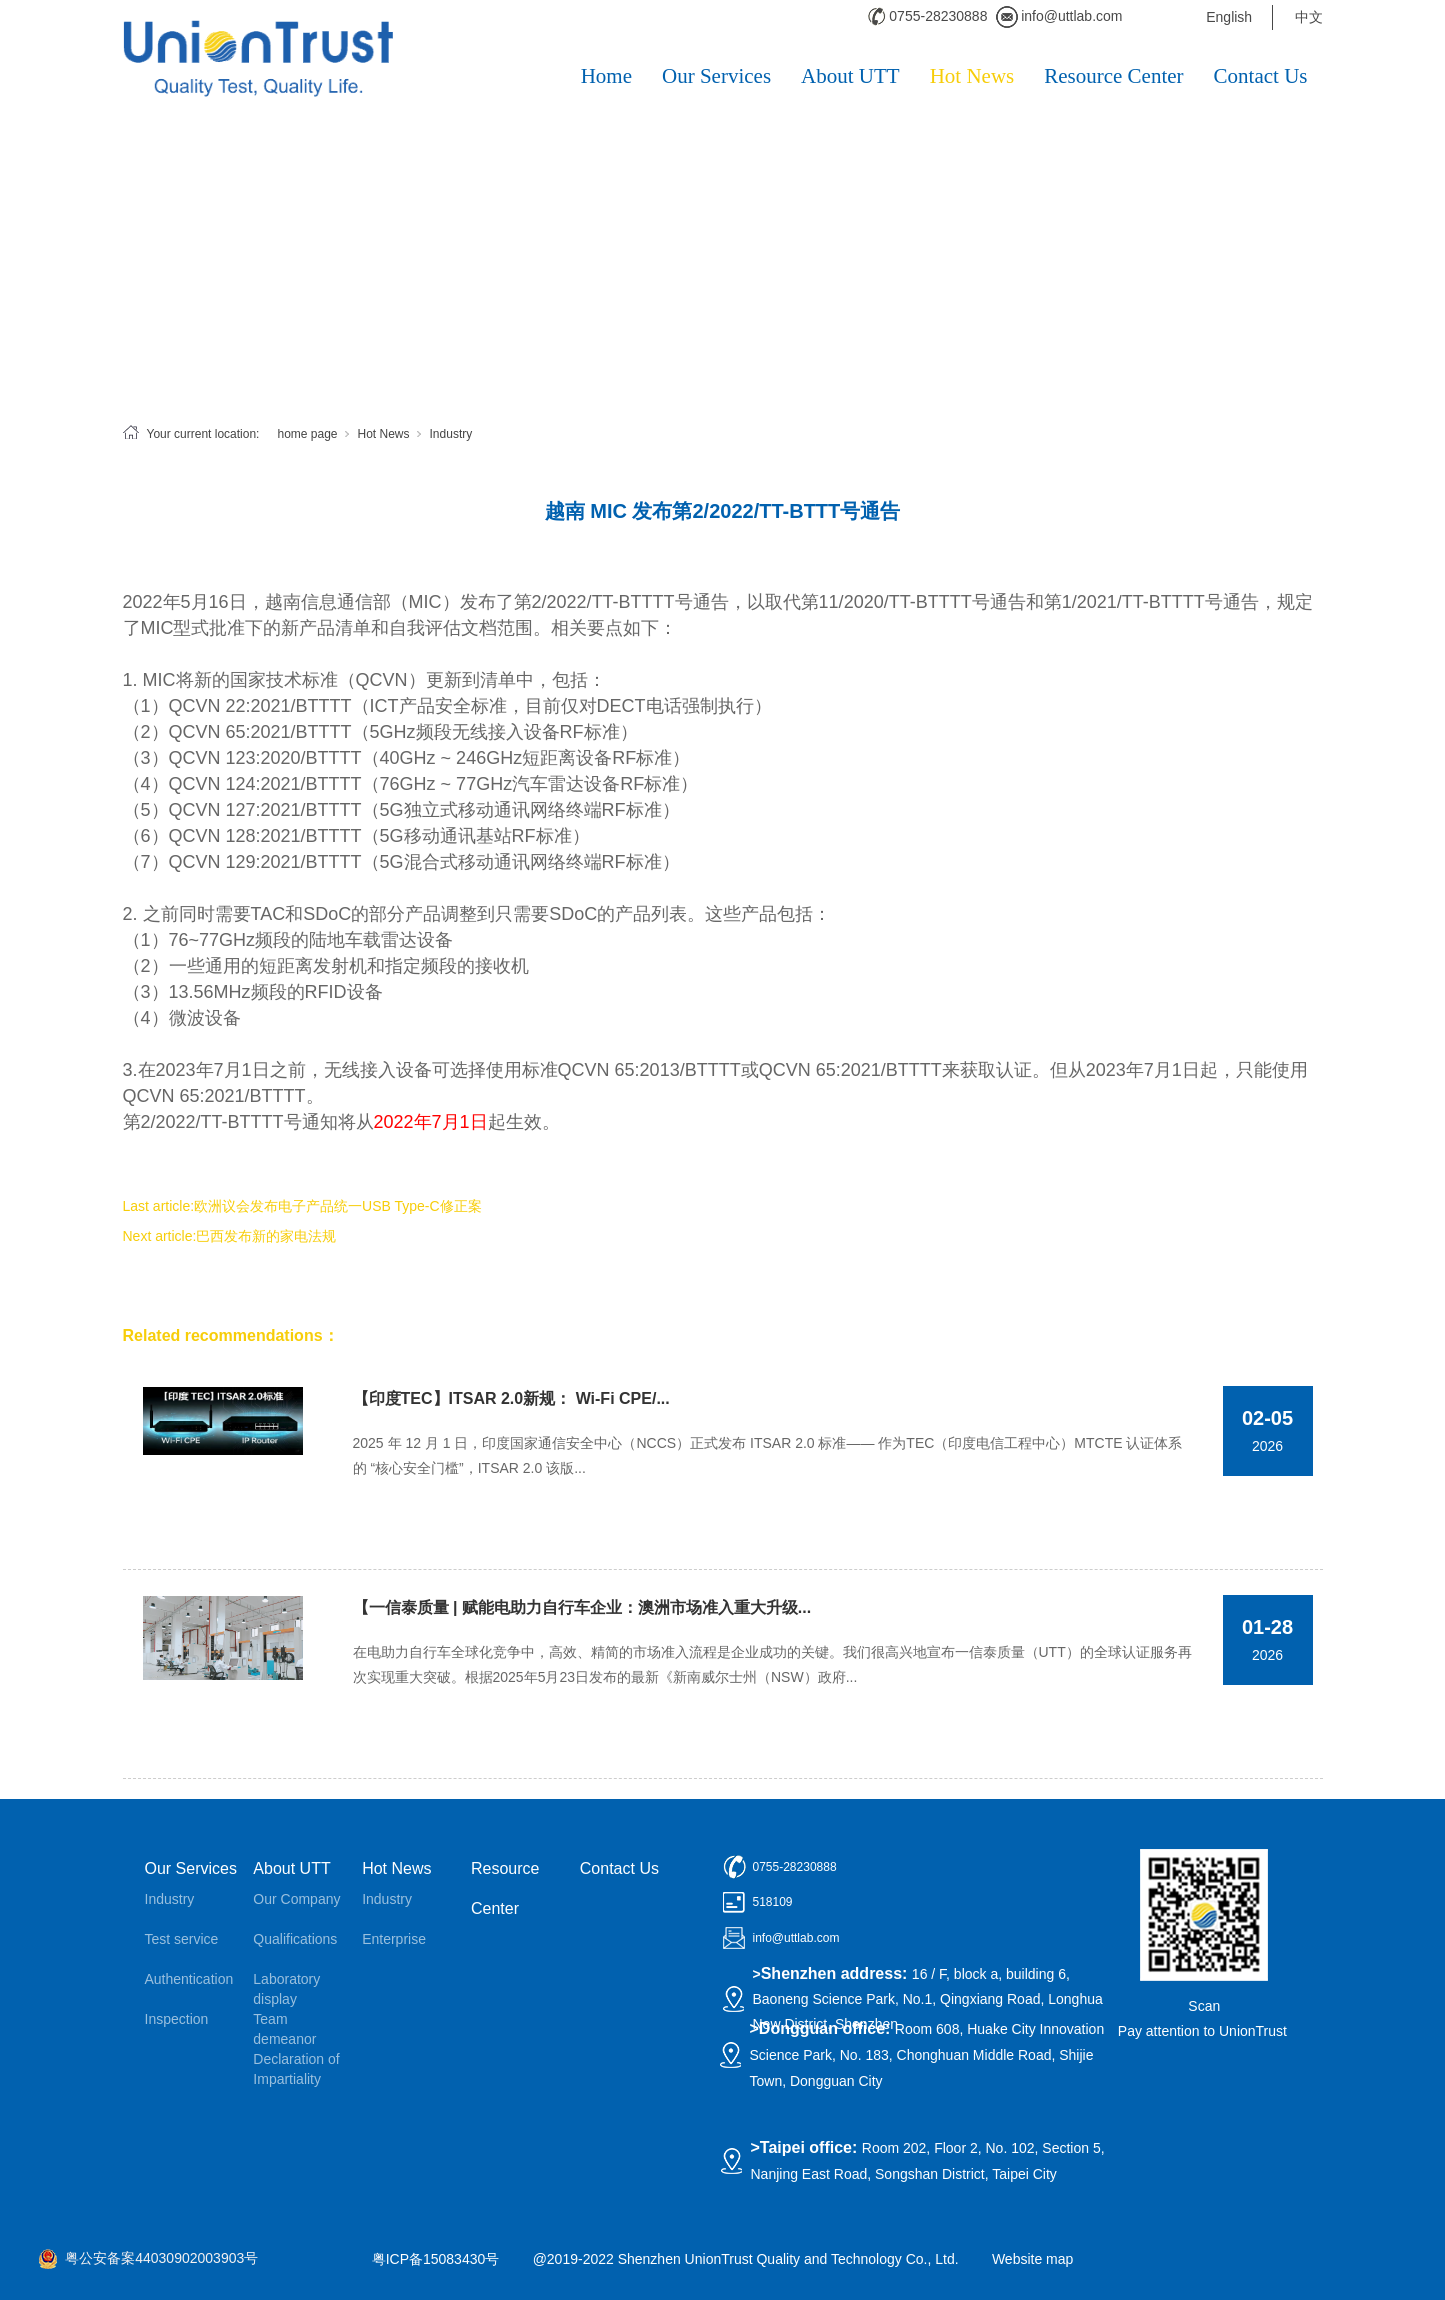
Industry (451, 434)
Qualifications (295, 1939)
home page (307, 434)
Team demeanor (284, 2029)
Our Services (716, 76)
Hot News (972, 76)
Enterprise (394, 1939)
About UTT (850, 76)
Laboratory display (286, 1989)
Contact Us (1261, 76)
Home (606, 76)
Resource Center (1113, 76)
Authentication (189, 1979)
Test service (182, 1939)
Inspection (177, 2019)
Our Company (296, 1899)
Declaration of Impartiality (296, 2069)
